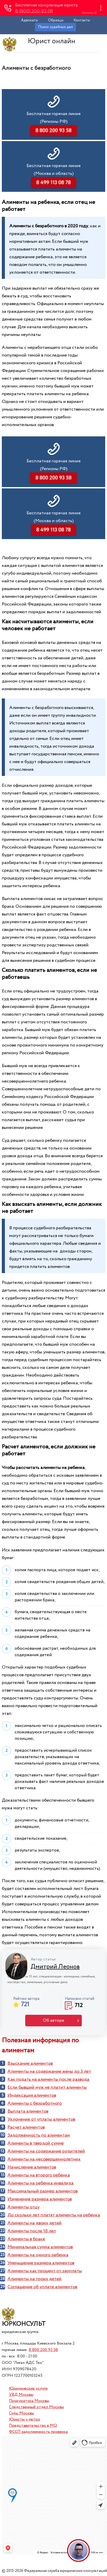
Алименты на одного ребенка (37, 2255)
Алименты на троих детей (34, 2279)
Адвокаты (29, 20)
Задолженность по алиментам (38, 2135)
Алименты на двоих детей (34, 2223)
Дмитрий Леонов (55, 1966)
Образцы (56, 20)
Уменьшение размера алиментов (40, 2263)
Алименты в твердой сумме (35, 2143)
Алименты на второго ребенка (38, 2175)
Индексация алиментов (31, 2095)
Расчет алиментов (26, 2127)
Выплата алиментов (27, 2111)
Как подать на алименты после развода (48, 2079)
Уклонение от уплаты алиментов (41, 2119)
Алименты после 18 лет (31, 2231)
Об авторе (53, 2020)
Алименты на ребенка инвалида (40, 2183)
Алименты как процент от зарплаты (44, 2271)
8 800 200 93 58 (43, 2350)
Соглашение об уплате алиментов (42, 2287)
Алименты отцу (23, 2207)
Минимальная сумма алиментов (40, 2247)
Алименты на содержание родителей (46, 2151)
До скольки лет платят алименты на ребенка (53, 2215)
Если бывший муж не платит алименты (47, 2087)
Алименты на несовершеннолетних (44, 2159)
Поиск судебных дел (55, 27)
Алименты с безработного (34, 2103)
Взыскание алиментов (30, 2063)
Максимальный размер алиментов (42, 2191)
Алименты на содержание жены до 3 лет (49, 2071)
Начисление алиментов (31, 2167)
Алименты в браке (26, 2239)
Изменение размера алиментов (39, 2199)
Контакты (82, 20)
